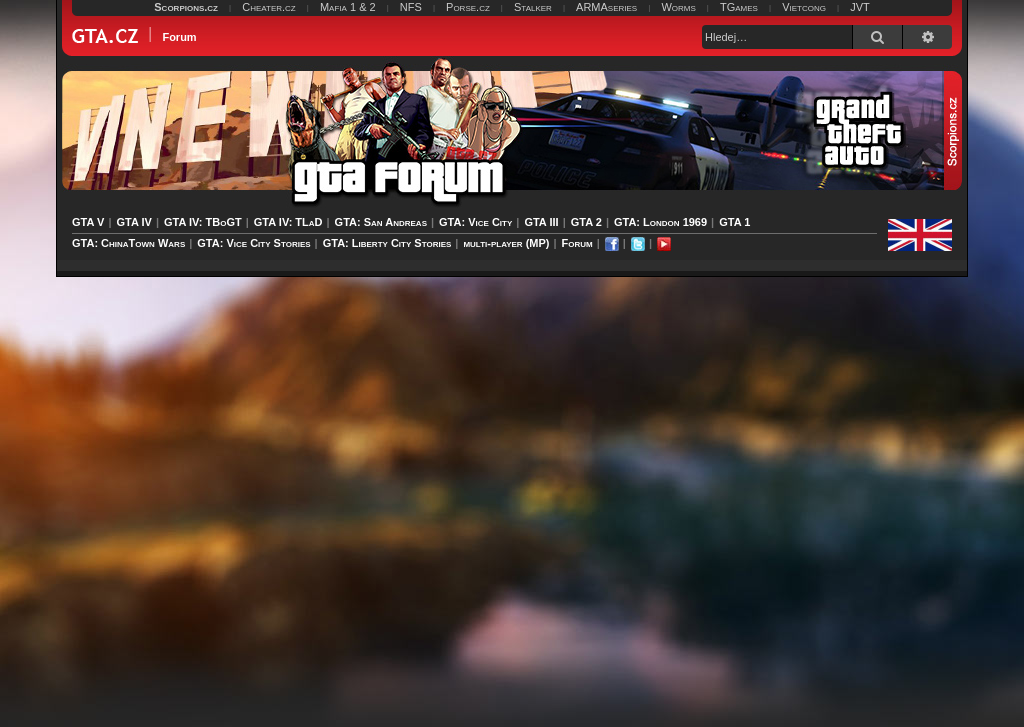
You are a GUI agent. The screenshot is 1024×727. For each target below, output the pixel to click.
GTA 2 (586, 222)
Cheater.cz (269, 7)
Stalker (533, 7)
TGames (739, 7)
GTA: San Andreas (381, 222)
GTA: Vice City (475, 222)
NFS (411, 7)
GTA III (541, 222)
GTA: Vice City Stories (253, 243)
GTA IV (133, 222)
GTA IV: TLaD (288, 222)
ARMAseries (606, 7)
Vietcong (804, 7)
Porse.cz (468, 7)
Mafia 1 (338, 7)
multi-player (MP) (506, 243)
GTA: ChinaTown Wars (128, 243)
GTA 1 (734, 222)
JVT (860, 7)
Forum (577, 243)
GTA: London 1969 (660, 222)
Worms (678, 7)
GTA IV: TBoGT (203, 222)
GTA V (88, 222)
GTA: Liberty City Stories (387, 243)
